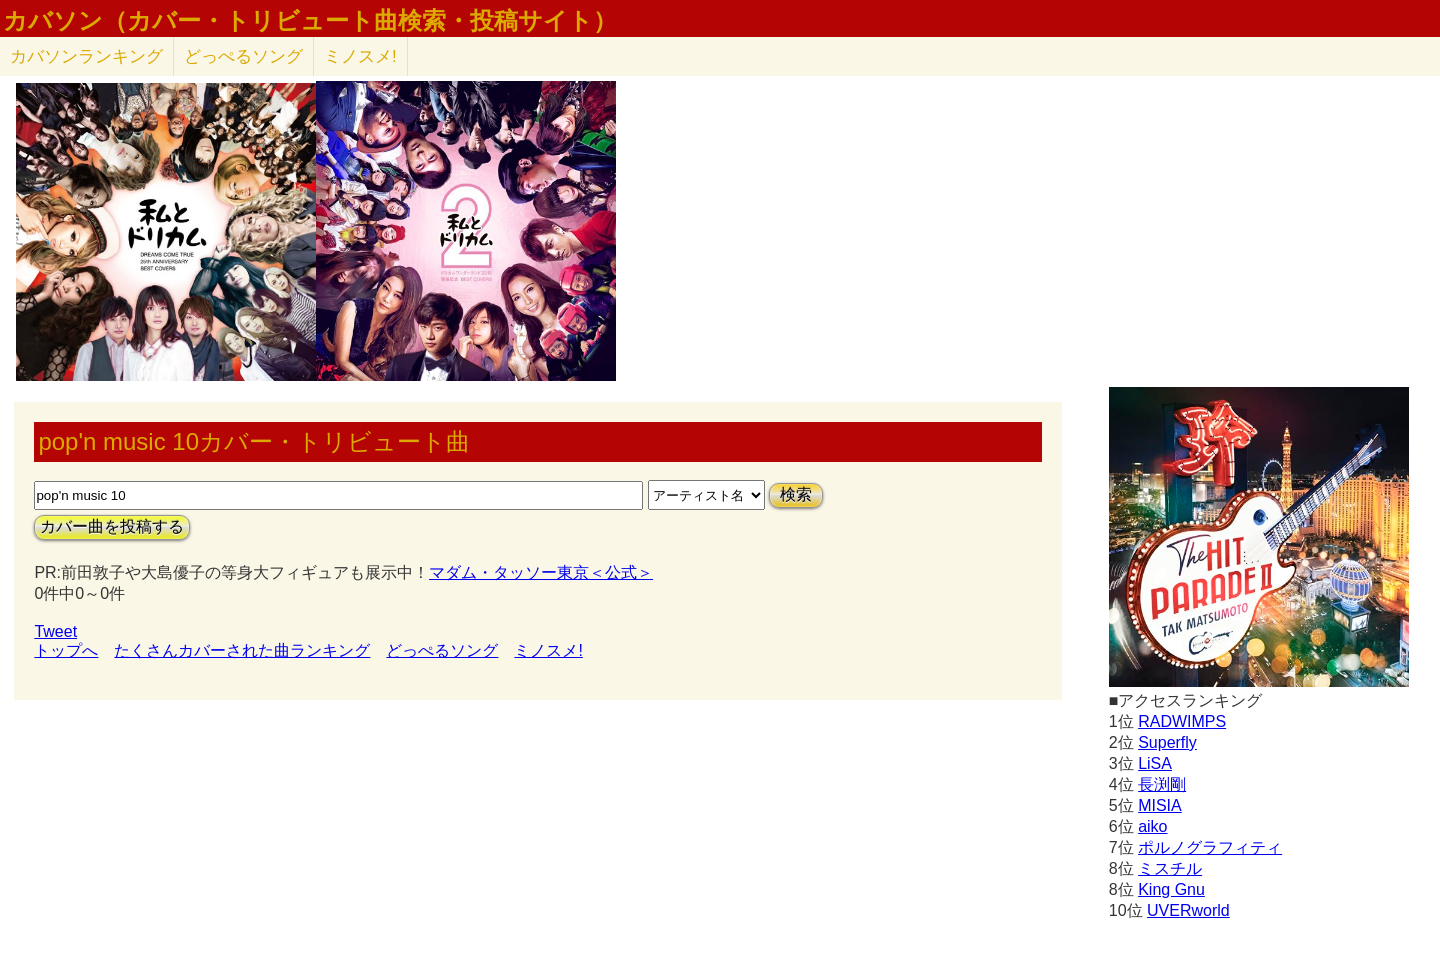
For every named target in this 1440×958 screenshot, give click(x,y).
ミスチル (1170, 868)
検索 (796, 494)
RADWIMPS (1182, 721)
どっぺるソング (243, 56)
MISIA (1160, 805)
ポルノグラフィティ (1210, 847)
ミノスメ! (360, 56)
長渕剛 (1162, 784)
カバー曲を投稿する (112, 526)
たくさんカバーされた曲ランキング (242, 650)
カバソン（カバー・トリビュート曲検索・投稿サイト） (310, 21)
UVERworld (1188, 910)
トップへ (66, 650)
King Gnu (1171, 889)
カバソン (86, 56)
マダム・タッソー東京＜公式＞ (541, 572)
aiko (1152, 826)
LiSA (1155, 763)
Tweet (55, 631)
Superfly (1167, 742)
